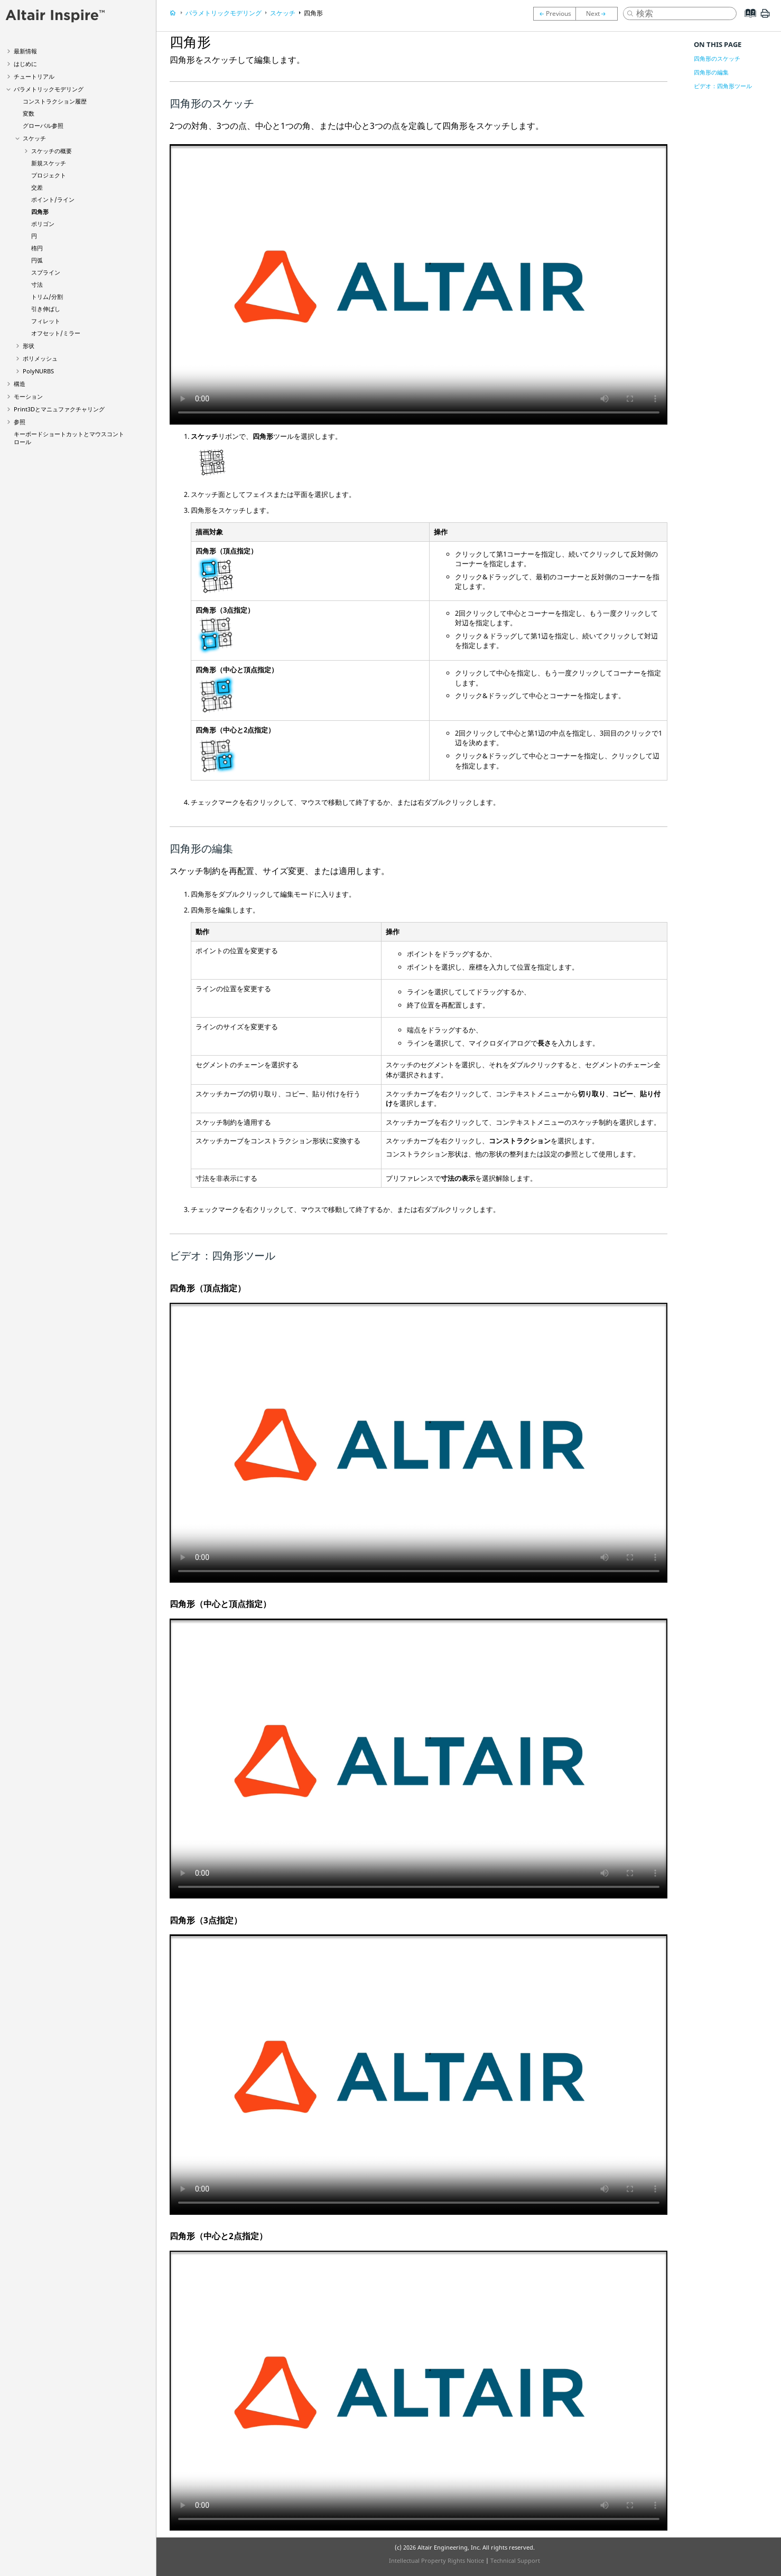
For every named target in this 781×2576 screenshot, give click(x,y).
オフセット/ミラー (55, 333)
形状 (28, 346)
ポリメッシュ (40, 358)
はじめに (25, 64)
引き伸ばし (45, 309)
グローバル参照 (43, 125)
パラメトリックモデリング (48, 89)
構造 (19, 384)
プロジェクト (48, 175)
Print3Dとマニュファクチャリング (59, 409)
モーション (28, 396)
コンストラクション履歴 (55, 101)
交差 (37, 187)
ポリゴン (42, 224)
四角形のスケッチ (717, 58)
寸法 (37, 284)
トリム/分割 (47, 296)
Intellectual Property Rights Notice (436, 2560)
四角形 (40, 211)
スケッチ (34, 138)
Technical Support (515, 2560)
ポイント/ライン (53, 199)
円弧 (37, 260)
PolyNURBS (38, 371)
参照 (19, 422)
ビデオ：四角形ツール (723, 86)
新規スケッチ (48, 163)
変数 (28, 113)
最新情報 (25, 51)
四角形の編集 (711, 72)
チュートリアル (34, 76)
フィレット (45, 321)
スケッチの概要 (51, 151)
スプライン (45, 272)
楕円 (37, 248)
